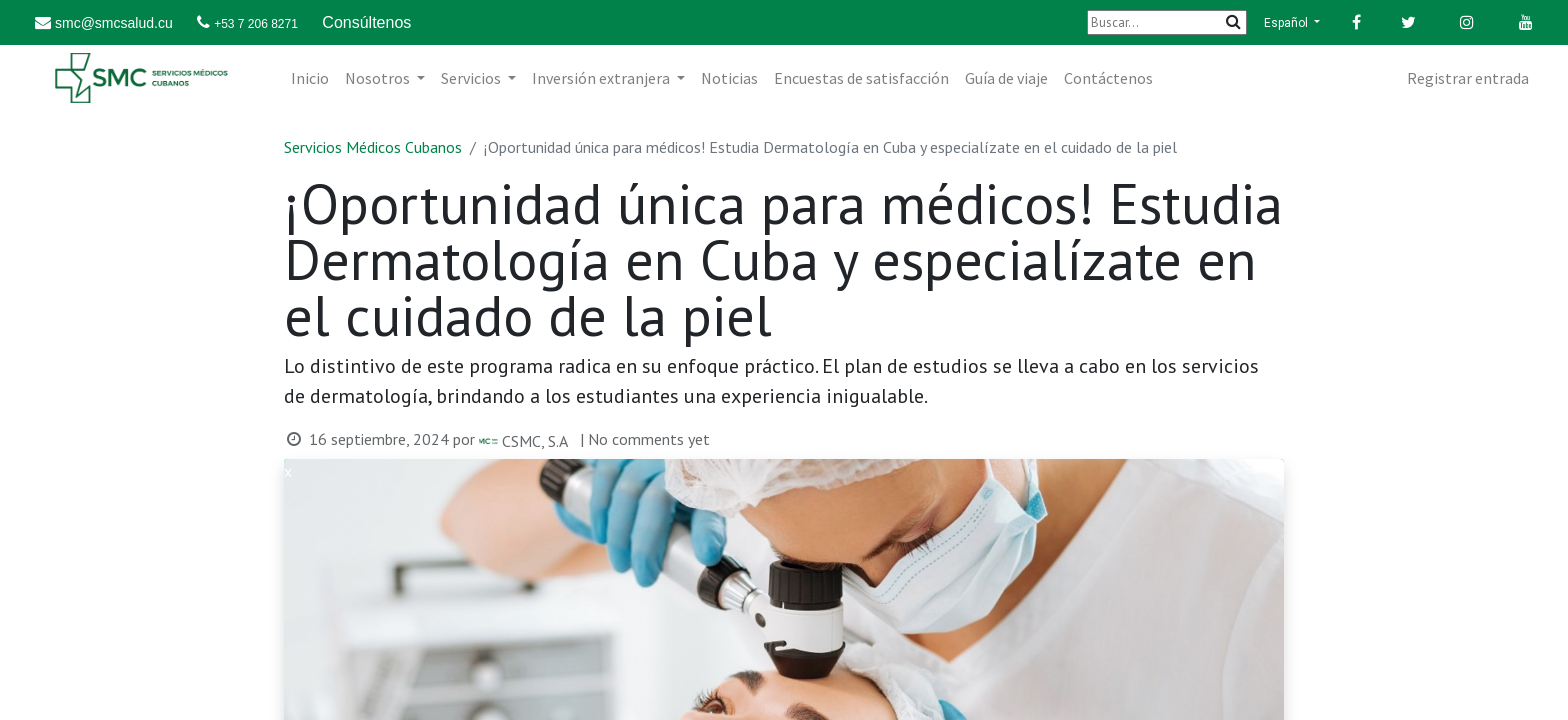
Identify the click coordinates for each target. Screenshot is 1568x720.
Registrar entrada (1468, 78)
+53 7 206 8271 (256, 24)
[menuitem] (310, 78)
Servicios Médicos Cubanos (373, 147)
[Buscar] (1167, 22)
